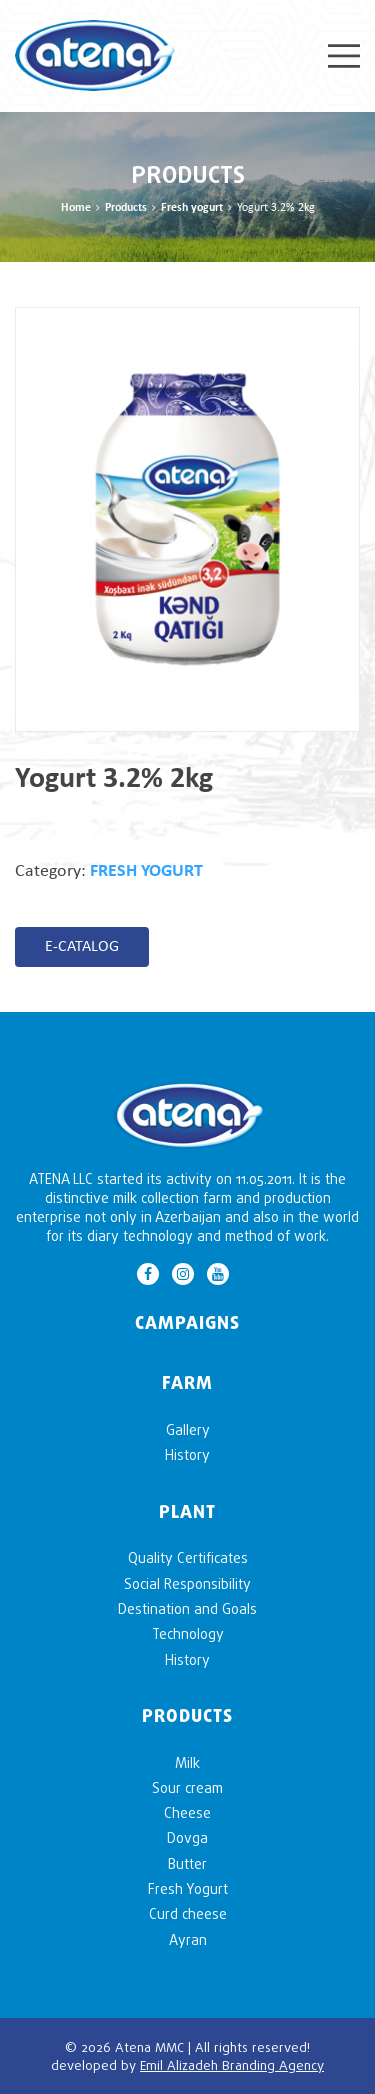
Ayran (188, 1939)
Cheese (187, 1812)
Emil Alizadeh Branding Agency (232, 2065)
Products (126, 208)
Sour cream (187, 1787)
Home (76, 208)
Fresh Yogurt (188, 1888)
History (187, 1454)
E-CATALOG (82, 947)
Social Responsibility (187, 1583)
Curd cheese (188, 1913)
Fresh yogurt (192, 208)
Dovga (187, 1837)
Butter (187, 1863)
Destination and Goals (187, 1608)
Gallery (188, 1429)
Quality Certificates (188, 1557)
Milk (187, 1762)
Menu (344, 56)
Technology (188, 1633)
